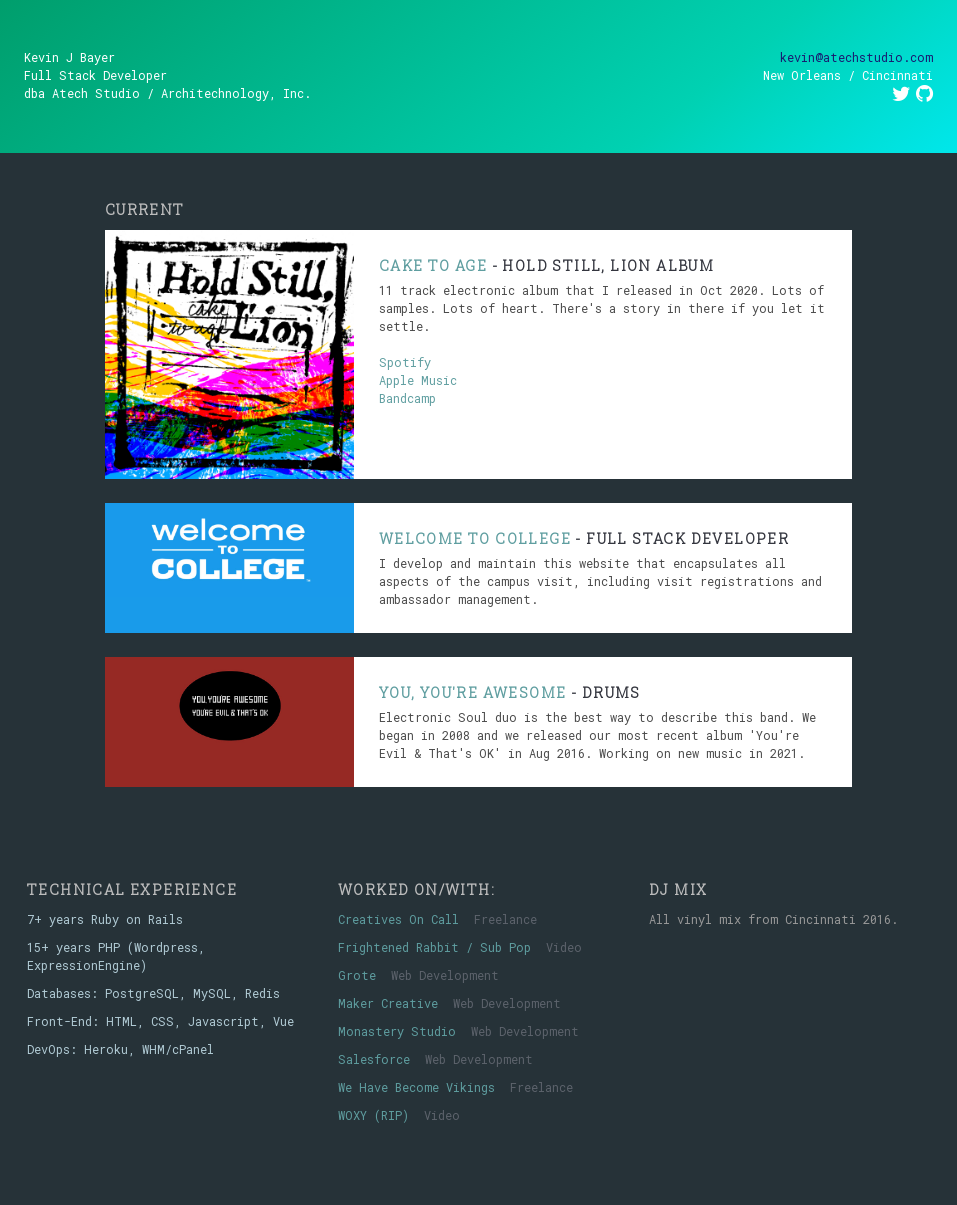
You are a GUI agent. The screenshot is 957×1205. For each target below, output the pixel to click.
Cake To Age (433, 265)
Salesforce (374, 1059)
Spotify (405, 362)
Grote (357, 975)
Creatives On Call (398, 919)
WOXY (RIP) (373, 1115)
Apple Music (418, 380)
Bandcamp (407, 398)
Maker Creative (388, 1003)
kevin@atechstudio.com (856, 57)
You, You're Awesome (473, 692)
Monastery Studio (397, 1031)
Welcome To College (475, 538)
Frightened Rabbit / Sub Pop (434, 947)
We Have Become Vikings (416, 1087)
